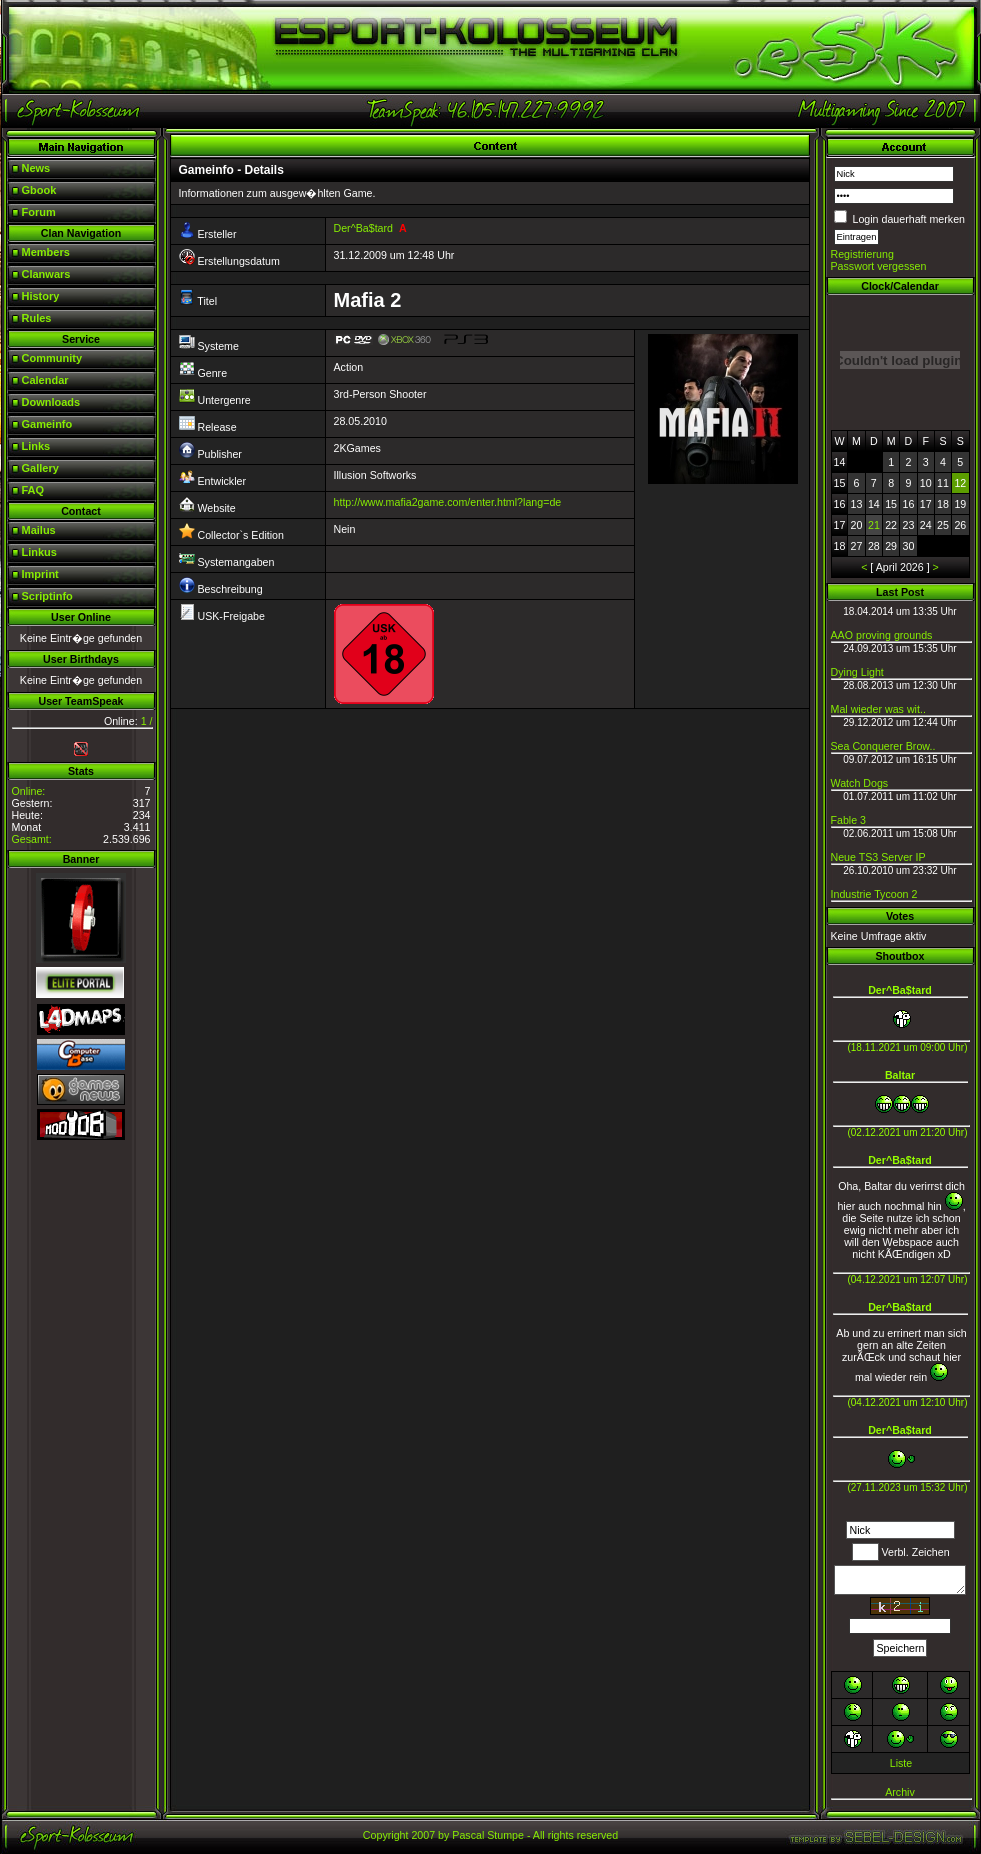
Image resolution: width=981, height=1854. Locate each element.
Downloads (51, 402)
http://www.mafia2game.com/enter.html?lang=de (448, 502)
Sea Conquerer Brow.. (883, 746)
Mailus (39, 530)
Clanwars (46, 274)
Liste (901, 1763)
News (36, 168)
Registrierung (862, 254)
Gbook (39, 190)
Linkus (39, 552)
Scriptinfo (47, 596)
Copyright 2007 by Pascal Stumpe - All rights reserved (490, 1835)
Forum (39, 212)
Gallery (40, 468)
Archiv (900, 1792)
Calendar (45, 380)
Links (36, 446)
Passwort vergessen (879, 266)
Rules (37, 318)
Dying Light (857, 672)
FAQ (33, 490)
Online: (29, 791)
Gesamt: (32, 839)
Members (46, 252)
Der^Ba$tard (364, 228)
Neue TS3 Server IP (878, 857)
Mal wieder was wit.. (878, 709)
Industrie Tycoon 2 (874, 894)
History (41, 296)
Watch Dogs (860, 783)
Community (52, 358)
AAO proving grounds (882, 635)
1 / (147, 721)
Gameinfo (47, 424)
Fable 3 (849, 820)
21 (874, 525)
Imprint (40, 574)
